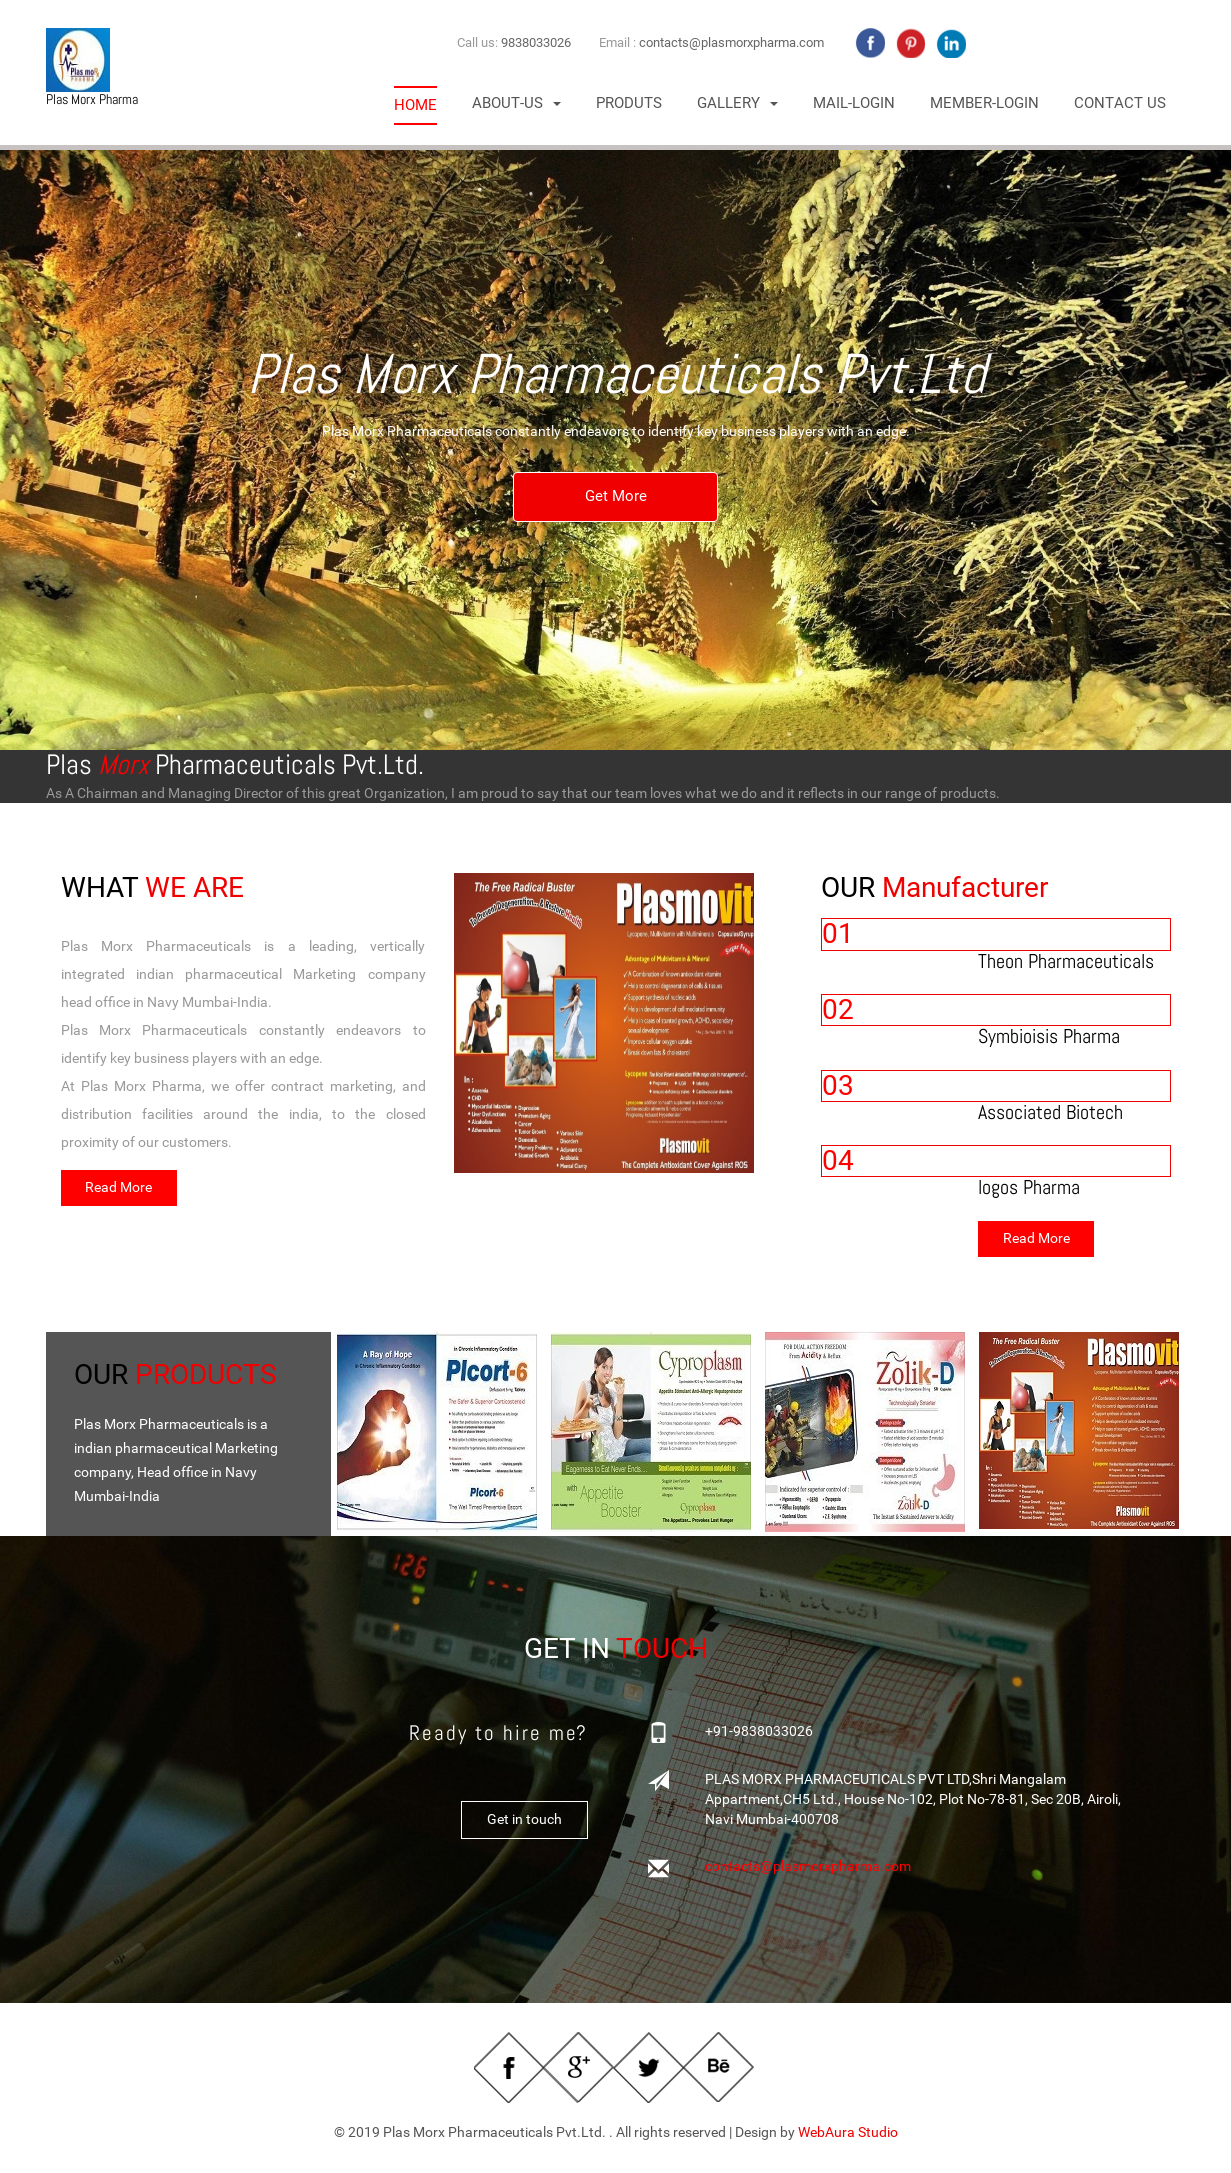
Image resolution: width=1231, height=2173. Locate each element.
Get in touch (523, 1822)
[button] (737, 103)
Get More (616, 498)
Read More (119, 1189)
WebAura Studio (848, 2135)
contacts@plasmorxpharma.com (731, 42)
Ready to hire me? (498, 1735)
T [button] (516, 103)
